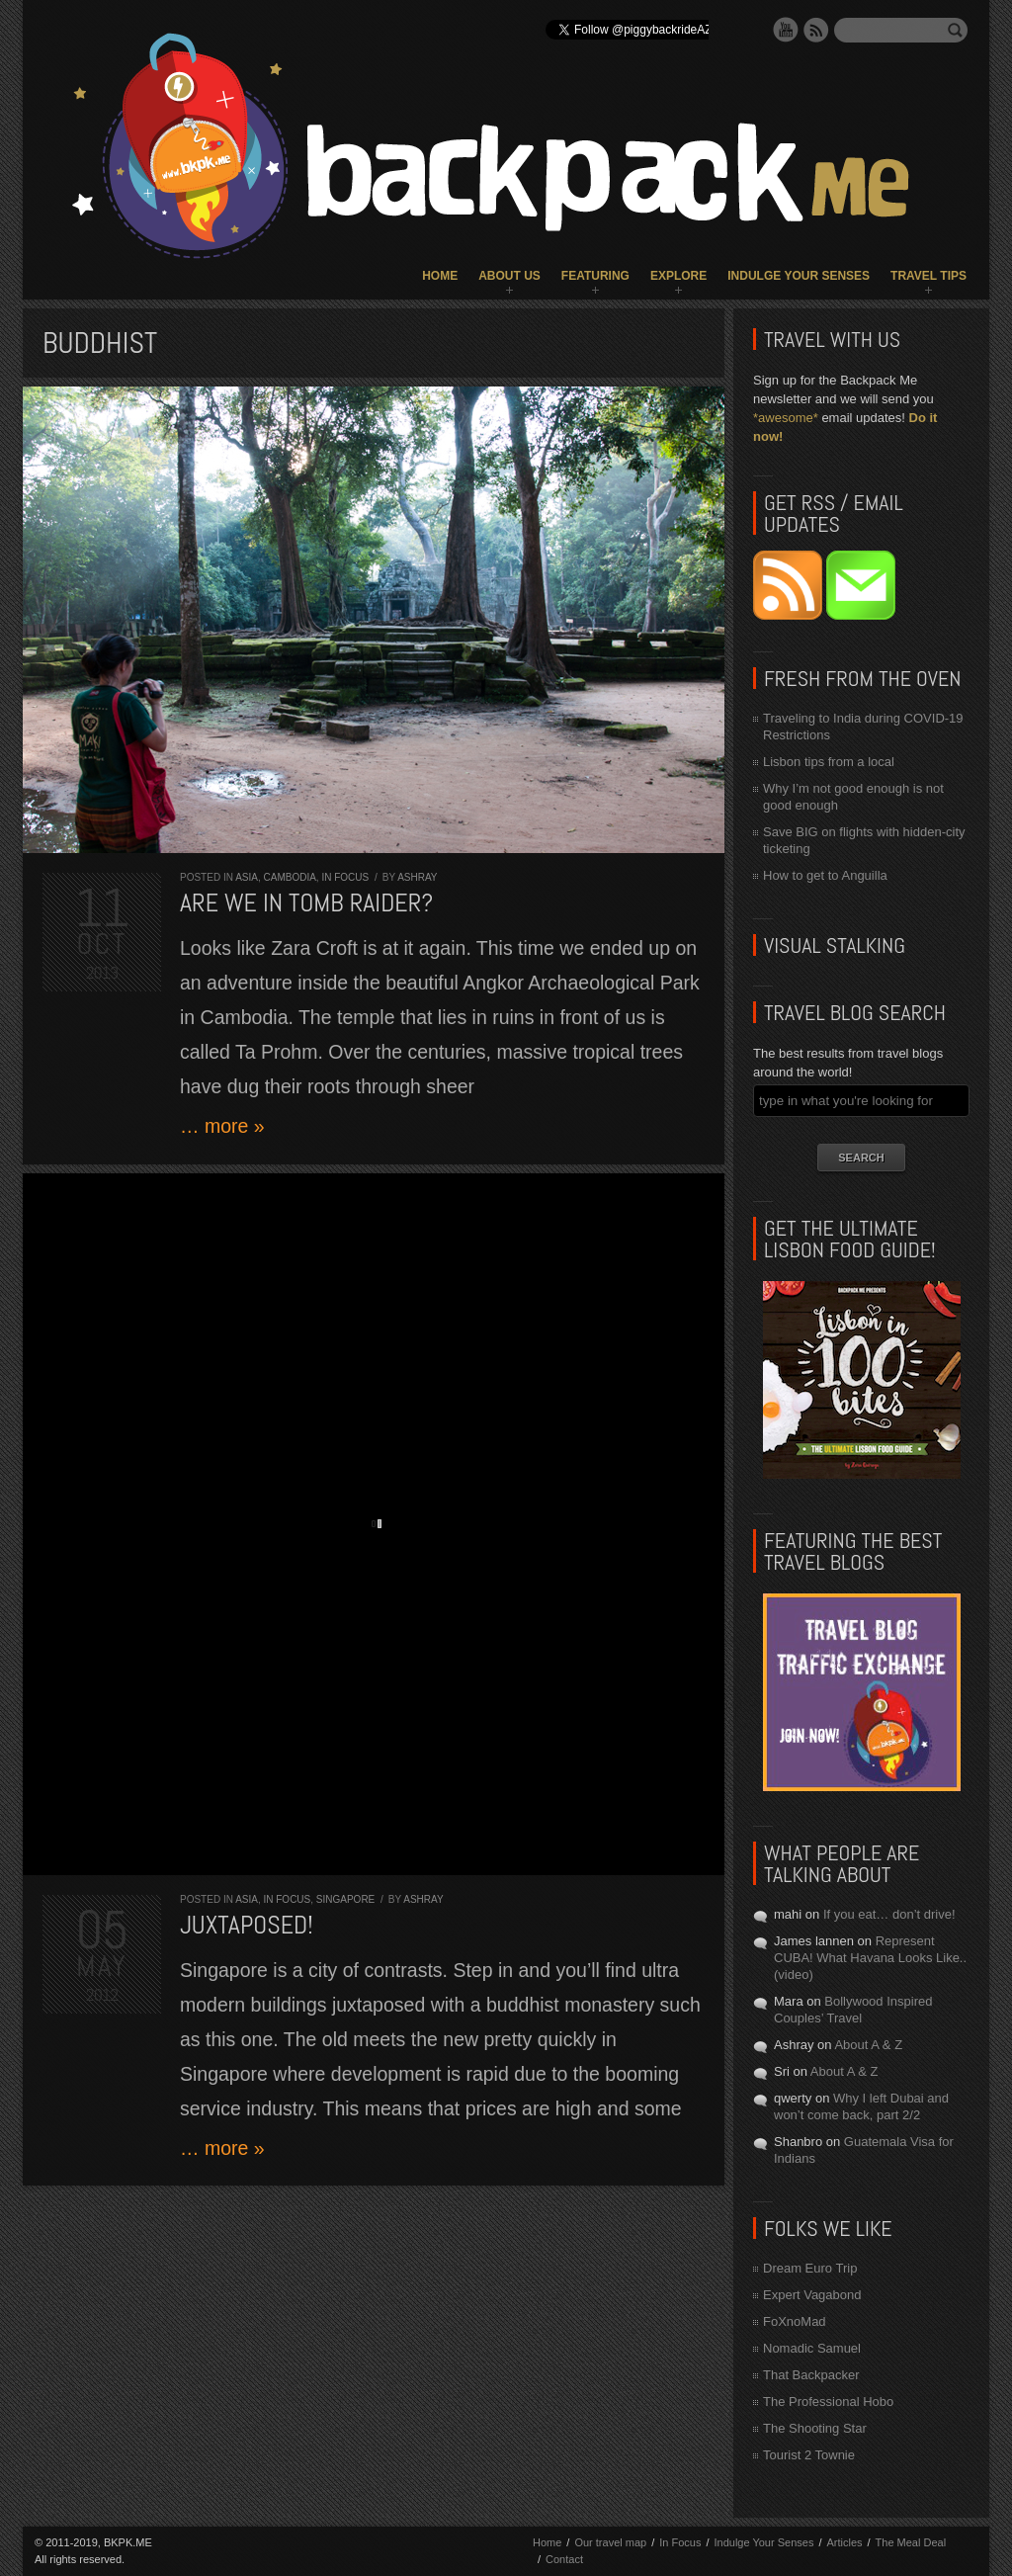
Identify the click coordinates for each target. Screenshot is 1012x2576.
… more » (222, 1126)
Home (440, 276)
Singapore (345, 1899)
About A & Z (868, 2044)
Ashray (417, 877)
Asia (246, 877)
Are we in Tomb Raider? (306, 903)
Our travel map (610, 2542)
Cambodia (289, 877)
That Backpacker (811, 2374)
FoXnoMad (794, 2321)
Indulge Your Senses (798, 276)
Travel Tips (928, 276)
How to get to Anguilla (825, 875)
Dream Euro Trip (810, 2268)
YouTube (786, 30)
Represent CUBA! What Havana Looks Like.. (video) (870, 1957)
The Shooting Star (815, 2428)
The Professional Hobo (828, 2401)
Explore (678, 276)
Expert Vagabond (812, 2294)
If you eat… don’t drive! (889, 1914)
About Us (509, 276)
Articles (844, 2542)
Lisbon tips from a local (828, 761)
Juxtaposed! (246, 1925)
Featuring (595, 276)
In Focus (345, 877)
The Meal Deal (911, 2542)
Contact (564, 2559)
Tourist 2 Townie (809, 2454)
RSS (816, 30)
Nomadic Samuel (812, 2348)
